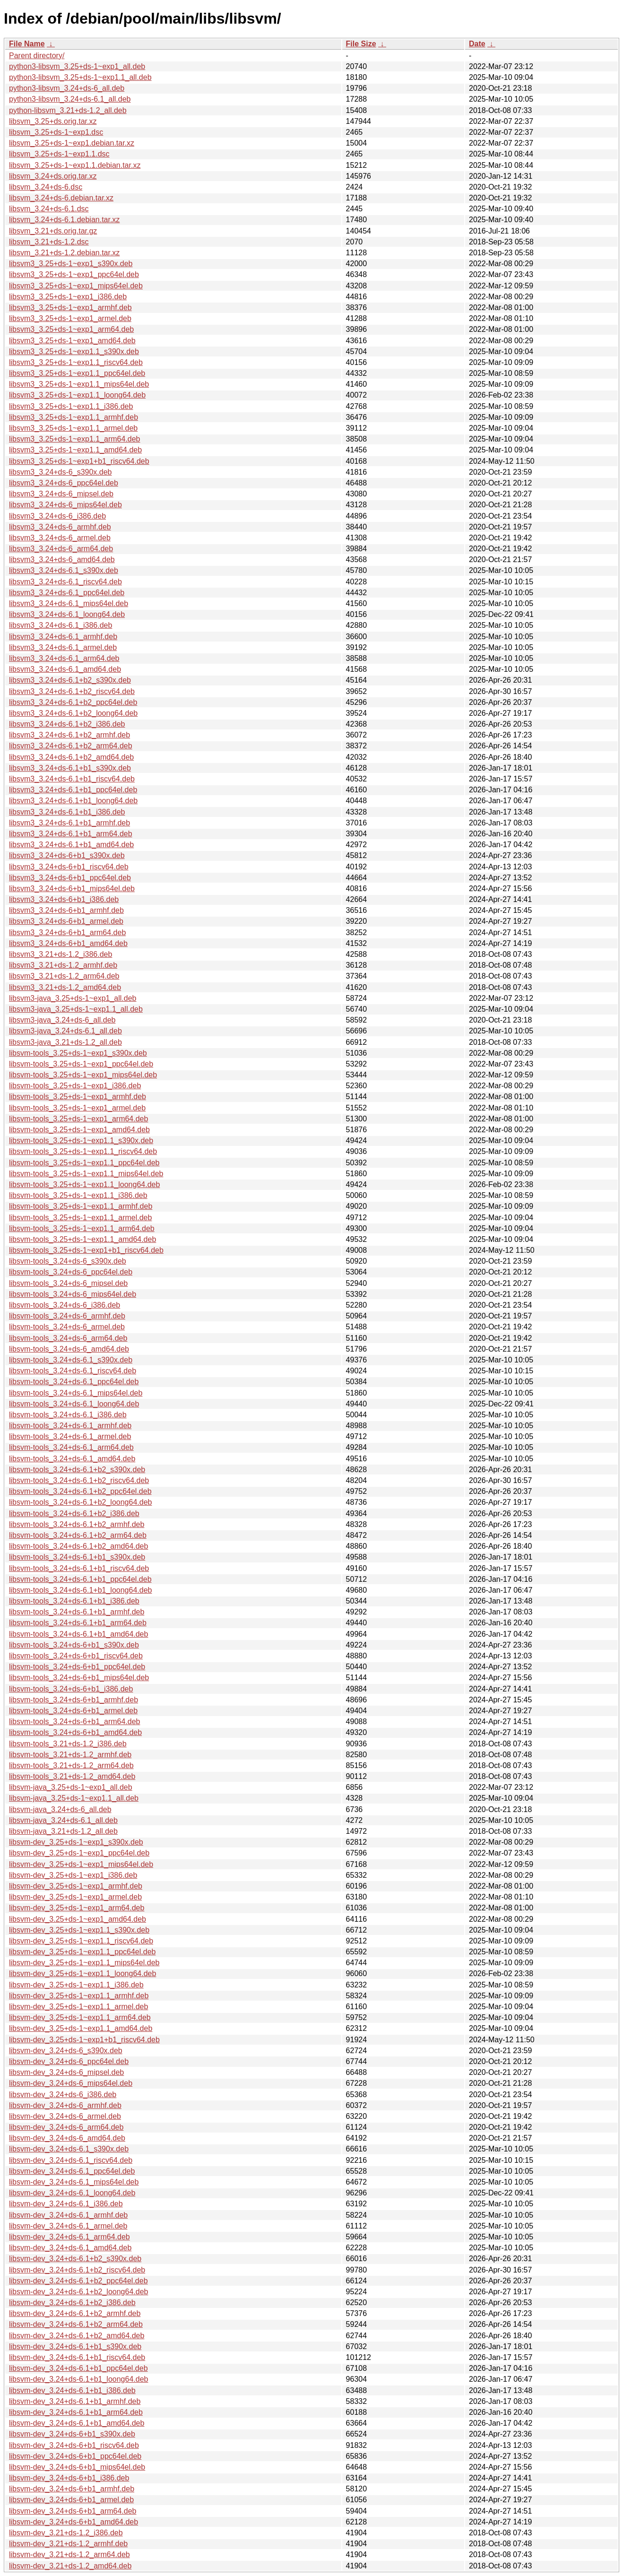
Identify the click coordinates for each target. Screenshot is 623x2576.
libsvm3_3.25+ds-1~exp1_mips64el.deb (76, 286)
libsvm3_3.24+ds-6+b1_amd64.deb (68, 943)
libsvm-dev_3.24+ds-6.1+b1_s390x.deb (75, 2346)
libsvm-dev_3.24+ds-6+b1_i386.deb (69, 2478)
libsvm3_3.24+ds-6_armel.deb (60, 538)
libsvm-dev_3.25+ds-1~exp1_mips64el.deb (81, 1864)
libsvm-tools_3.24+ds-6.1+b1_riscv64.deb (79, 1568)
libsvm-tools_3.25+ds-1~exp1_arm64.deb (78, 1119)
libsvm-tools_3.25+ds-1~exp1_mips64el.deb (83, 1075)
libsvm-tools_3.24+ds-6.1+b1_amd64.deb (78, 1634)
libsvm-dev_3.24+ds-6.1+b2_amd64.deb (76, 2336)
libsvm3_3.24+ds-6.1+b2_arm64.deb (70, 746)
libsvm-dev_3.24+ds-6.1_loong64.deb (72, 2193)
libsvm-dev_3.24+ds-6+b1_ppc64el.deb (75, 2456)
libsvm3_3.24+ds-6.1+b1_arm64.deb (70, 834)
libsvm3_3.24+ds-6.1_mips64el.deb (68, 603)
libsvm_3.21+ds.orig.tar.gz (53, 231)
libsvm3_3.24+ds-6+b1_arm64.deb (67, 932)
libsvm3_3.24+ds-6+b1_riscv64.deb (69, 867)
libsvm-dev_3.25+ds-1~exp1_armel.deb (75, 1897)
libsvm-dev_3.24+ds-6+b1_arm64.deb (73, 2511)
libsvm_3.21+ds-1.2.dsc (49, 242)
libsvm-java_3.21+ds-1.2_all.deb (63, 1831)
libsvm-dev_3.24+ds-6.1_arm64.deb (69, 2237)
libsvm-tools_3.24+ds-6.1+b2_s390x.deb (77, 1470)
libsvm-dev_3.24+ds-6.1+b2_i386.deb (72, 2302)
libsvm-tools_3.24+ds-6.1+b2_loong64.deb (80, 1502)
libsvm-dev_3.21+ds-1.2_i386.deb (66, 2533)
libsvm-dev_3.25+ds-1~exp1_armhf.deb (75, 1886)
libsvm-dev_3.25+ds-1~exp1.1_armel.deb (78, 2007)
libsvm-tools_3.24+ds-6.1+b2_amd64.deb (78, 1546)
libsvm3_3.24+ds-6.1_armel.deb (63, 647)
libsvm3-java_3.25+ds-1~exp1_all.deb (73, 998)
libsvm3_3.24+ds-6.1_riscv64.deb (65, 582)
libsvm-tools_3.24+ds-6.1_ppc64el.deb (73, 1382)
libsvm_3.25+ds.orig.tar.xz (52, 121)
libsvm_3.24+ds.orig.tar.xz (52, 176)
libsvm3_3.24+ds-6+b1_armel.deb (66, 921)
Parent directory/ (36, 56)
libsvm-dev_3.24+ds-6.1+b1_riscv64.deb (77, 2357)
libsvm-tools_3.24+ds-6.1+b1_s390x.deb (77, 1557)
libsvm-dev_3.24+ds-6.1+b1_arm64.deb (76, 2412)
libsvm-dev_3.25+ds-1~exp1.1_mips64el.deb (84, 1963)
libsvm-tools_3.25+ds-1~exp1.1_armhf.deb (80, 1206)
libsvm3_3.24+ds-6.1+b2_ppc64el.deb (73, 702)
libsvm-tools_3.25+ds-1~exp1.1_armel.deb (80, 1218)
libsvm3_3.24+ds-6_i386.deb (57, 516)
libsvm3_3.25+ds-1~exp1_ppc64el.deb (74, 274)
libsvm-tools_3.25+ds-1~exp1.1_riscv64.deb (83, 1151)
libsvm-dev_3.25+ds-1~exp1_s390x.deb (76, 1842)
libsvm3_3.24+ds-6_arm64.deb (61, 549)
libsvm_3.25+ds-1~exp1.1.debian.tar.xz (74, 165)
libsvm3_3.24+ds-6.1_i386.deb (60, 625)
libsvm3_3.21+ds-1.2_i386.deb (60, 954)
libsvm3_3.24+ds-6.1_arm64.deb (64, 658)
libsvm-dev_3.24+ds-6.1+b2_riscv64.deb (77, 2270)
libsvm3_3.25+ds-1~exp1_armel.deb (70, 318)
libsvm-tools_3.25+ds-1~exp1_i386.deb (75, 1086)
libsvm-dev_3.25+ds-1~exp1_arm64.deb (76, 1908)
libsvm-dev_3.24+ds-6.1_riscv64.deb (70, 2160)
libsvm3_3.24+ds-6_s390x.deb (60, 472)
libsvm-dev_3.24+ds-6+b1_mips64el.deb (77, 2467)
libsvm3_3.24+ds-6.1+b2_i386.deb (67, 724)
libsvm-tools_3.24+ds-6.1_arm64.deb (71, 1447)
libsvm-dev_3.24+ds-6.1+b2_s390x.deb (75, 2259)
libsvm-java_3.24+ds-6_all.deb (60, 1809)
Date (477, 44)
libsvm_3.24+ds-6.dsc (45, 187)
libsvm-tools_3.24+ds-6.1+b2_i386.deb (74, 1513)
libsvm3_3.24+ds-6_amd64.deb (62, 559)
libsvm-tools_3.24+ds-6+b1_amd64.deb (75, 1732)
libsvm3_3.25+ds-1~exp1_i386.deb (68, 297)
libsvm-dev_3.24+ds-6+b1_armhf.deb (71, 2489)
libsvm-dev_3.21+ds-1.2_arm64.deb (69, 2554)
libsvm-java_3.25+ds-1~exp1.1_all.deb (73, 1798)
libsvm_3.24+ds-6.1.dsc (49, 209)
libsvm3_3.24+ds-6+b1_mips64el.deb (72, 889)
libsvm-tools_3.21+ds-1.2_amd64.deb (72, 1776)
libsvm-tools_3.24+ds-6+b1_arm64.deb (74, 1721)
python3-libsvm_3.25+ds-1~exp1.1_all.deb (80, 77)
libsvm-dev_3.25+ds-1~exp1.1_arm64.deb (80, 2017)
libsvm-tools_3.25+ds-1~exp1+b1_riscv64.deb (86, 1250)
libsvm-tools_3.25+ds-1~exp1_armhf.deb (77, 1097)
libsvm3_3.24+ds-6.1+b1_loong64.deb (73, 801)
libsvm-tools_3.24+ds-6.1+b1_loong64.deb (80, 1590)
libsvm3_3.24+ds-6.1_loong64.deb (67, 614)
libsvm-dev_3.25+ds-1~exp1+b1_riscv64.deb (84, 2040)
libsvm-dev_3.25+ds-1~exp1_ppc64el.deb (79, 1853)
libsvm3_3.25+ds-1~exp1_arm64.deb (71, 329)
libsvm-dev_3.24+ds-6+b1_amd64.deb (73, 2522)
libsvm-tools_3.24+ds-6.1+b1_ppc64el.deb (80, 1579)
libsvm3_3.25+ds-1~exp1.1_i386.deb (71, 406)
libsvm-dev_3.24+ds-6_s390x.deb (65, 2051)
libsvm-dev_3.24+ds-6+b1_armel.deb (71, 2500)
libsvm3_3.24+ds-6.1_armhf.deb (63, 637)
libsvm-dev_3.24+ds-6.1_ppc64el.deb (72, 2171)
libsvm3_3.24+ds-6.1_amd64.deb (65, 669)
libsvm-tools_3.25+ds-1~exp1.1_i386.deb (78, 1195)
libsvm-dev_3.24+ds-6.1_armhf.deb (68, 2215)
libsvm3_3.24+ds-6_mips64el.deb (65, 505)
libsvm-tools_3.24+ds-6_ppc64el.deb (70, 1272)
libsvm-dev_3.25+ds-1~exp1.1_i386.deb (76, 1985)
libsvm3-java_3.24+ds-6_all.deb (62, 1020)
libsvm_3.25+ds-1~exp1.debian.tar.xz (71, 143)
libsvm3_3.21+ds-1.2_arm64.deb (64, 976)
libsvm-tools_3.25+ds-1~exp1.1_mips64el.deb (86, 1174)
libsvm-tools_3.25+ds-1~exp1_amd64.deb (79, 1130)
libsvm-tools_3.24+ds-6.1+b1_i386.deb (74, 1601)
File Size (361, 44)
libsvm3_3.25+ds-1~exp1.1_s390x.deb (74, 351)
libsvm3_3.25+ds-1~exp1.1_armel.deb (73, 428)
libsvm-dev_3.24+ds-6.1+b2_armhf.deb (74, 2313)
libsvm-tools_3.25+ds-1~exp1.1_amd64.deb (82, 1239)
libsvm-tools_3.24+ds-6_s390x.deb (67, 1261)
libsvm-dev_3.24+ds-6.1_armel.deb (68, 2226)
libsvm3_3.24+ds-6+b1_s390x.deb (67, 855)
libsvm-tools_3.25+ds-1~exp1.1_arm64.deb (82, 1228)
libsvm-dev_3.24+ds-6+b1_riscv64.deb (74, 2445)
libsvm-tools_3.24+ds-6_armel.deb (67, 1327)
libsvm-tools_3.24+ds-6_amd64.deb (69, 1349)
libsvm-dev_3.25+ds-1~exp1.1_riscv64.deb (81, 1941)
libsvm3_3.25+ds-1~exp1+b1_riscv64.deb (79, 461)
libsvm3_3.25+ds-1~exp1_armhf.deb (70, 308)
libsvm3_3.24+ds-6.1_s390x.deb (63, 570)
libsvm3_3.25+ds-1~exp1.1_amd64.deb (75, 450)
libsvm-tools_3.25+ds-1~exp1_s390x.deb (78, 1053)
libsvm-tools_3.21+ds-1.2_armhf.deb (70, 1755)
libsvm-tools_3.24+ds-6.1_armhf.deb (70, 1426)
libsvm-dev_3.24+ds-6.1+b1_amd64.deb (76, 2423)
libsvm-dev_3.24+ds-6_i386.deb (62, 2094)
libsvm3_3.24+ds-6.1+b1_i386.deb (67, 812)
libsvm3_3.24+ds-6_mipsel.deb (61, 494)
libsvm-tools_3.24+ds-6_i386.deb (64, 1305)
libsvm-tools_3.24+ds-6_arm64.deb (68, 1338)
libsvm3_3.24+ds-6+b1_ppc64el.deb (70, 878)
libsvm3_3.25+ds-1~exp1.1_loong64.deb (77, 395)
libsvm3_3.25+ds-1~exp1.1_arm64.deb (74, 439)
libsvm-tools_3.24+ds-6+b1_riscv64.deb (76, 1656)
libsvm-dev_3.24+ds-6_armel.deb (65, 2116)
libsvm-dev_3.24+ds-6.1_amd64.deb (70, 2248)
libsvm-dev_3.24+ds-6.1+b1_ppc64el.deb (78, 2368)
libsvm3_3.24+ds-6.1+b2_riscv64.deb (72, 691)
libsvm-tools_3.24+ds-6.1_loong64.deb (74, 1404)
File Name (27, 44)
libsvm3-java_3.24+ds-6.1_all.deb (65, 1031)
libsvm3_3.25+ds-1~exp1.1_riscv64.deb (76, 362)
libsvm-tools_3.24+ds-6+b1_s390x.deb (74, 1645)
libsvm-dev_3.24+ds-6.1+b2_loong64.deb (78, 2292)
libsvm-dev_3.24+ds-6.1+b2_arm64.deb (76, 2324)
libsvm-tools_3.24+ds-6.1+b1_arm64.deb (78, 1623)
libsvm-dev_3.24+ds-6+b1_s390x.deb (72, 2434)
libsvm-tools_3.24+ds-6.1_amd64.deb (72, 1459)
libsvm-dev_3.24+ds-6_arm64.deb (66, 2127)
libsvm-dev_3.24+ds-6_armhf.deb (65, 2105)
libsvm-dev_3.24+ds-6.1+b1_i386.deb (72, 2390)
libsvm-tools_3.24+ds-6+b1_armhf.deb (73, 1700)
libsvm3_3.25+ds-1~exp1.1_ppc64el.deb (77, 373)
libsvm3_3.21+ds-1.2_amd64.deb (65, 987)
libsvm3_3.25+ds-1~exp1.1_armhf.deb (73, 417)
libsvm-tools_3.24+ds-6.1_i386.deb (68, 1415)
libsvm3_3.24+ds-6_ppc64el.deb (63, 483)
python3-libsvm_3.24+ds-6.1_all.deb (70, 99)
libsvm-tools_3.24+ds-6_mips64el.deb (72, 1294)
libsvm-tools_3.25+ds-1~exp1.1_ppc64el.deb (84, 1163)
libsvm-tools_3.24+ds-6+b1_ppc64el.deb (77, 1667)
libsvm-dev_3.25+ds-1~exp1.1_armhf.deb (78, 1996)
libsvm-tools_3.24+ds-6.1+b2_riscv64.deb (79, 1480)
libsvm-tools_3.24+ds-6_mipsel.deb (68, 1283)
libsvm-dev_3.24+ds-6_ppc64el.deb (69, 2061)
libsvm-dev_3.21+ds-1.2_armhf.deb (68, 2544)
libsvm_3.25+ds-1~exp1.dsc (56, 132)
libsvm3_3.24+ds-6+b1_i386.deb (64, 899)
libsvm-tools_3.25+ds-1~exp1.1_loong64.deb (84, 1184)
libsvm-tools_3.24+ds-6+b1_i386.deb (71, 1689)
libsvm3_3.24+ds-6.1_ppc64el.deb (66, 593)
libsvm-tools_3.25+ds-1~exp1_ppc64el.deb (81, 1064)
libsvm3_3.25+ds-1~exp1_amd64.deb (72, 341)
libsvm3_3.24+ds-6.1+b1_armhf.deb (69, 823)
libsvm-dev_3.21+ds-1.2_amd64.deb (70, 2566)
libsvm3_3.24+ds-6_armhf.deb (60, 527)
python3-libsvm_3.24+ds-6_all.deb (66, 88)
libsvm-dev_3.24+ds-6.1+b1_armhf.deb (74, 2401)
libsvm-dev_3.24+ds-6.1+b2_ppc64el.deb (78, 2281)
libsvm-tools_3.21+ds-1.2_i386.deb (68, 1744)
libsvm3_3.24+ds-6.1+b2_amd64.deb (71, 757)
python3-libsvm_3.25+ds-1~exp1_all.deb (77, 66)
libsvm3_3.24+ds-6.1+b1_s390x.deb (70, 768)
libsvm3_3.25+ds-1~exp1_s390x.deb (71, 264)
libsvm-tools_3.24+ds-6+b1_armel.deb (73, 1711)
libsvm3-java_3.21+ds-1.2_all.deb (65, 1042)
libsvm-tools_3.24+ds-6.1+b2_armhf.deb (76, 1524)
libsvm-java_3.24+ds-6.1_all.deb (63, 1820)
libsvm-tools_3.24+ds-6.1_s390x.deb (70, 1360)
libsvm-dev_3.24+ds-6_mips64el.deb (70, 2083)
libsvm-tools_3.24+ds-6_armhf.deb (67, 1316)
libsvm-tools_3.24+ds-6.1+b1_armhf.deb (76, 1612)
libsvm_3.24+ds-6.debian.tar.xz (61, 198)
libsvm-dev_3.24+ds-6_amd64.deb (67, 2138)
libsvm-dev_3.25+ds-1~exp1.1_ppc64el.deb (82, 1952)
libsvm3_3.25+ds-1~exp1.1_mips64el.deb (79, 384)
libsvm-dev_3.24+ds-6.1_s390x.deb (69, 2149)
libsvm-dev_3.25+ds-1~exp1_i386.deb (73, 1875)
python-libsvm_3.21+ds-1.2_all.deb (68, 110)
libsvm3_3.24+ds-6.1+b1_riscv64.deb (72, 779)
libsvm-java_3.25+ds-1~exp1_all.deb (70, 1787)
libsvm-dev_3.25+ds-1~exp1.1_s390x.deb (79, 1930)
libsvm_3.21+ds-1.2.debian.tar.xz (64, 253)
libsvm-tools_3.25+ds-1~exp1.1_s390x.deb (81, 1140)
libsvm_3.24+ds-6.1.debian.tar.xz (64, 220)
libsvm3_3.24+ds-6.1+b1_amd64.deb (71, 845)
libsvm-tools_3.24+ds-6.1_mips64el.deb (75, 1393)
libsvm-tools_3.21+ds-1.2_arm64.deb (71, 1765)
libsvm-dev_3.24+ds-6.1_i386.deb (66, 2204)
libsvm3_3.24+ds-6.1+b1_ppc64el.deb (73, 790)
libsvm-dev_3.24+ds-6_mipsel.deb (66, 2072)
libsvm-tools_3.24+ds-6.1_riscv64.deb (72, 1371)
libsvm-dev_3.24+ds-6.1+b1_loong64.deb (78, 2379)
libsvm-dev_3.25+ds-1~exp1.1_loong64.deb (82, 1973)
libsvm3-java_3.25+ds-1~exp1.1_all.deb (76, 1009)
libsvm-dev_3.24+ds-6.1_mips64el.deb (73, 2182)
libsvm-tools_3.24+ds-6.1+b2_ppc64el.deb (80, 1491)
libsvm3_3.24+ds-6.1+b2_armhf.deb (69, 735)
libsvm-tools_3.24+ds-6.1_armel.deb (70, 1436)
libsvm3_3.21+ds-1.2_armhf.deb (63, 965)
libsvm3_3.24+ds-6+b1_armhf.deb (66, 910)
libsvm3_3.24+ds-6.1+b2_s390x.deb (70, 680)
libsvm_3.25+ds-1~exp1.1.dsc (59, 154)
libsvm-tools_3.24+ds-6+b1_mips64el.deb (79, 1678)
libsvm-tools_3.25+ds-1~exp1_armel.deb (77, 1108)
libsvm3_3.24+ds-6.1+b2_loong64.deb (73, 713)
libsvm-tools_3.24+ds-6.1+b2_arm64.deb (78, 1535)
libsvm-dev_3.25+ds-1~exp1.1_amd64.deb (80, 2028)
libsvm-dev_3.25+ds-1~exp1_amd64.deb (77, 1919)
